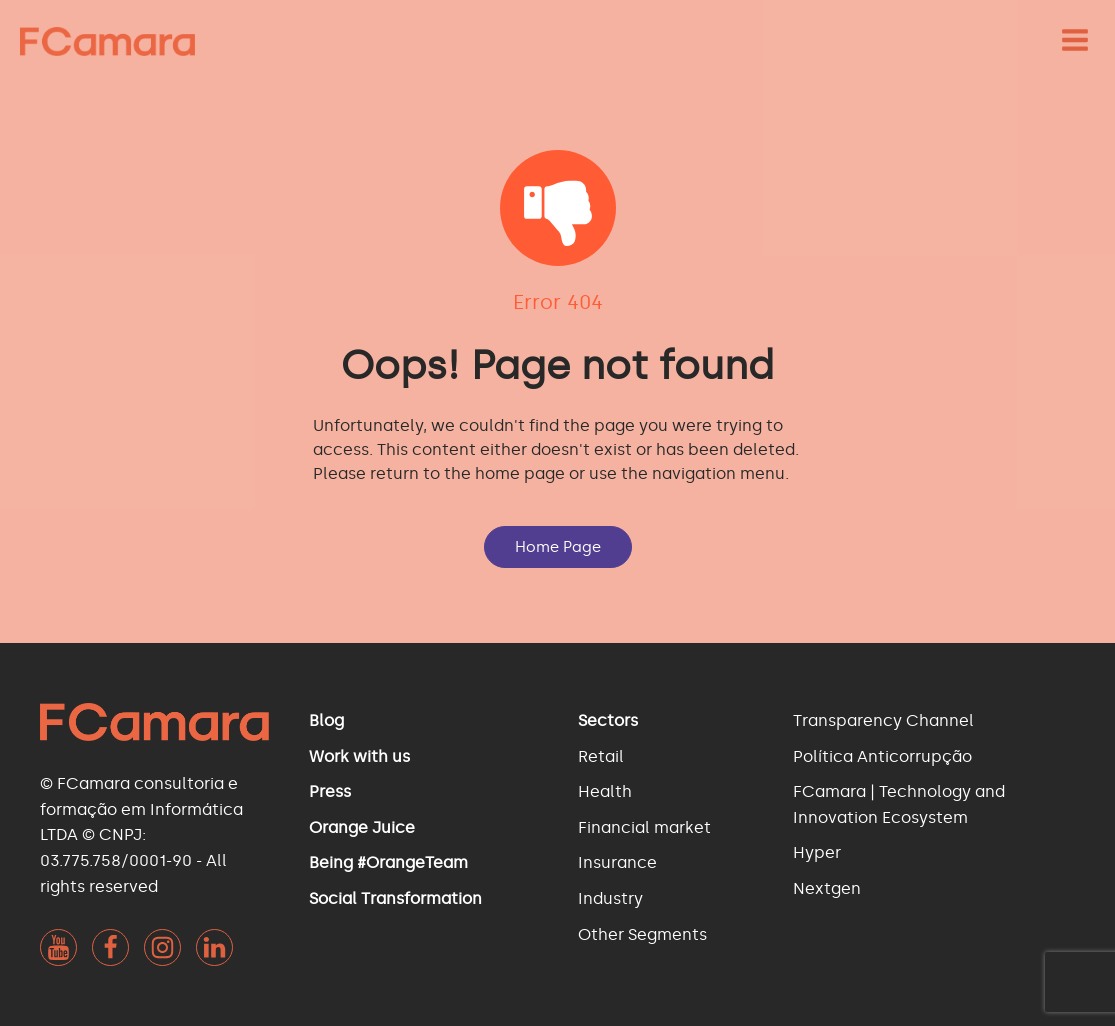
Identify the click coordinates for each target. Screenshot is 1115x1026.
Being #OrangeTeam (388, 862)
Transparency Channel (883, 720)
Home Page (558, 547)
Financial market (644, 827)
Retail (601, 756)
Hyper (817, 852)
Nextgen (827, 888)
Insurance (617, 862)
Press (330, 791)
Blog (326, 720)
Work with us (359, 756)
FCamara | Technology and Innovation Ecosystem (899, 804)
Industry (610, 898)
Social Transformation (395, 898)
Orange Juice (362, 827)
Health (605, 791)
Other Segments (642, 934)
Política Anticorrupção (882, 756)
